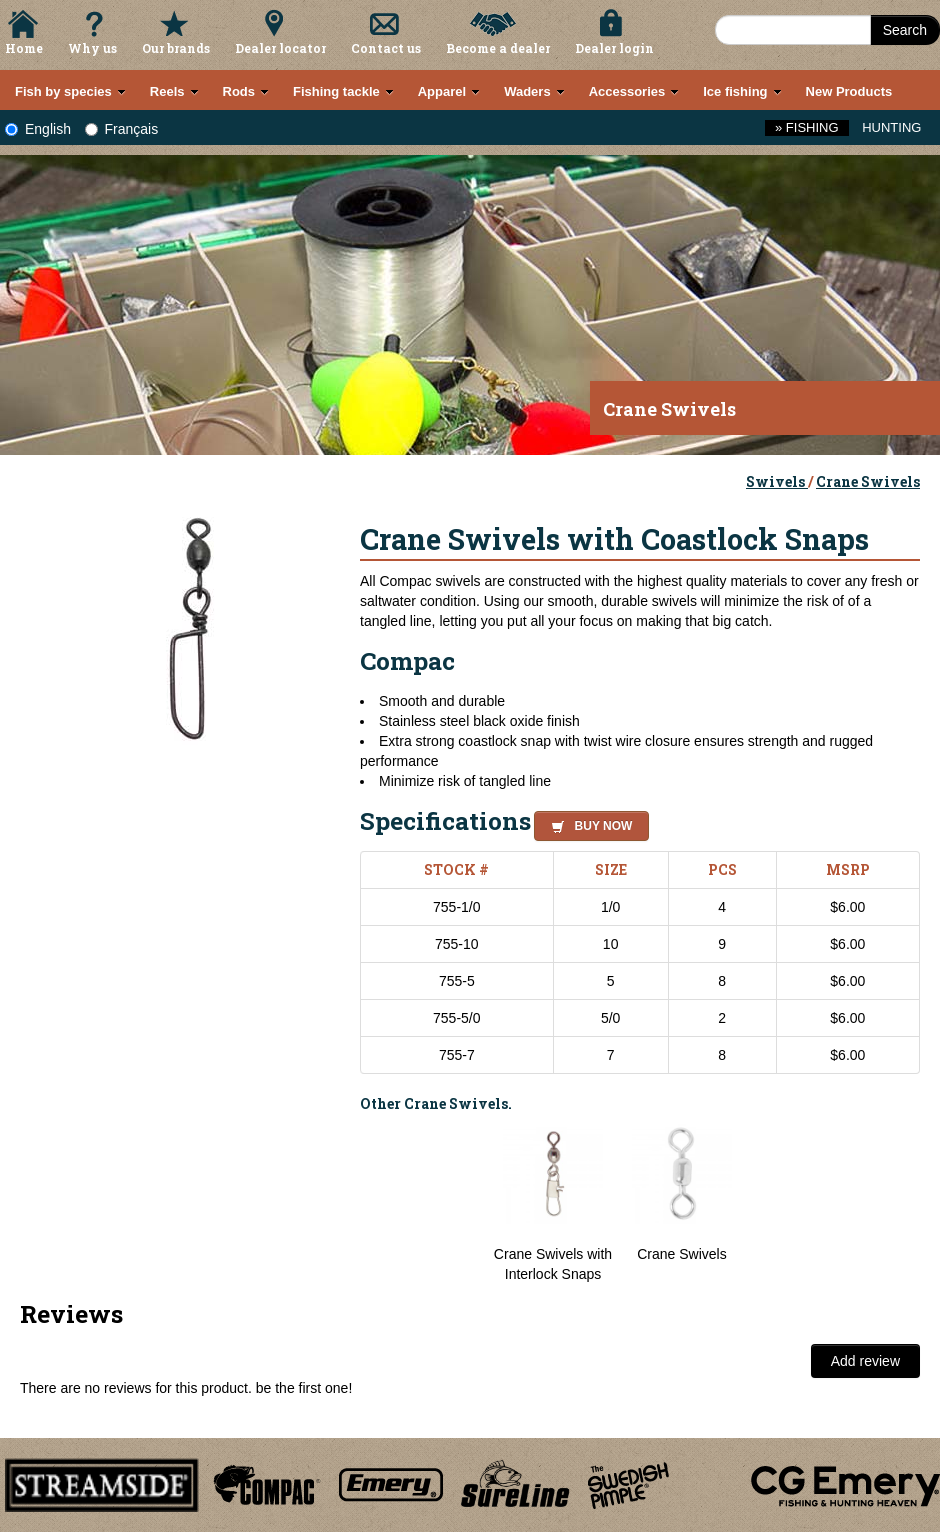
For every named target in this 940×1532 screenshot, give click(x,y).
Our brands (176, 48)
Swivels (777, 481)
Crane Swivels (868, 481)
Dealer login (614, 48)
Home (24, 48)
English (38, 129)
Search (905, 30)
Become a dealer (498, 48)
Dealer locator (280, 48)
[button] (587, 823)
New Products (849, 91)
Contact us (386, 48)
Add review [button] (865, 1361)
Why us (92, 48)
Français (122, 129)
